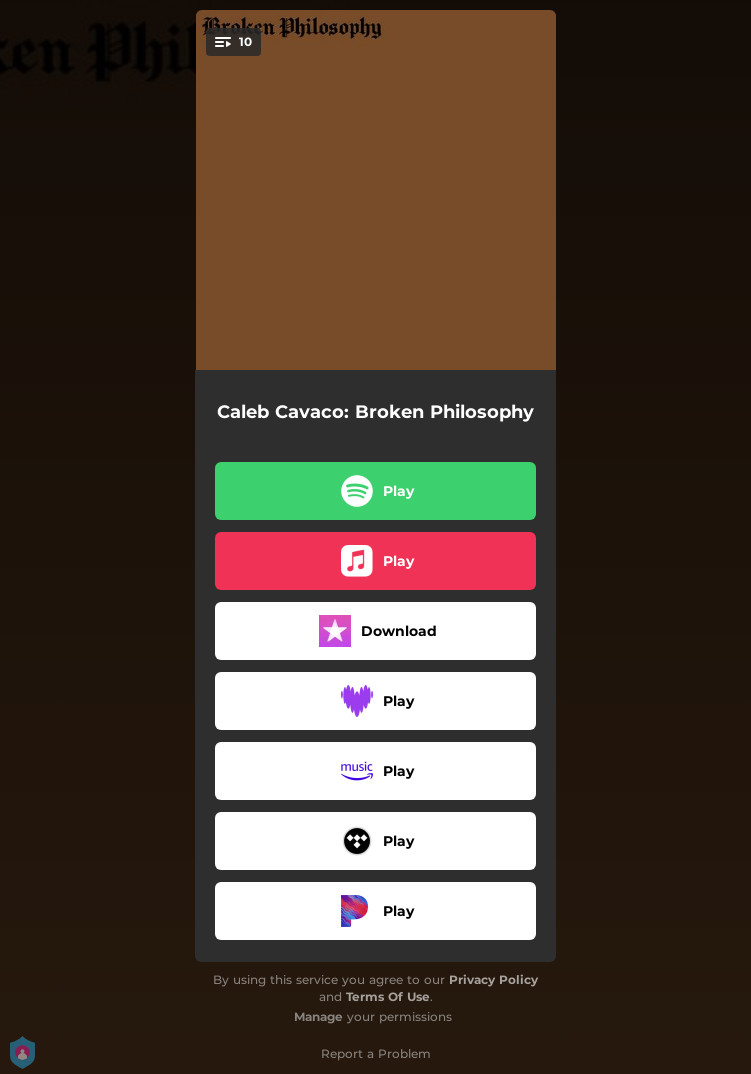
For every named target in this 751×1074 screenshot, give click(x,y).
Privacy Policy (493, 979)
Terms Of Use (388, 996)
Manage (318, 1016)
